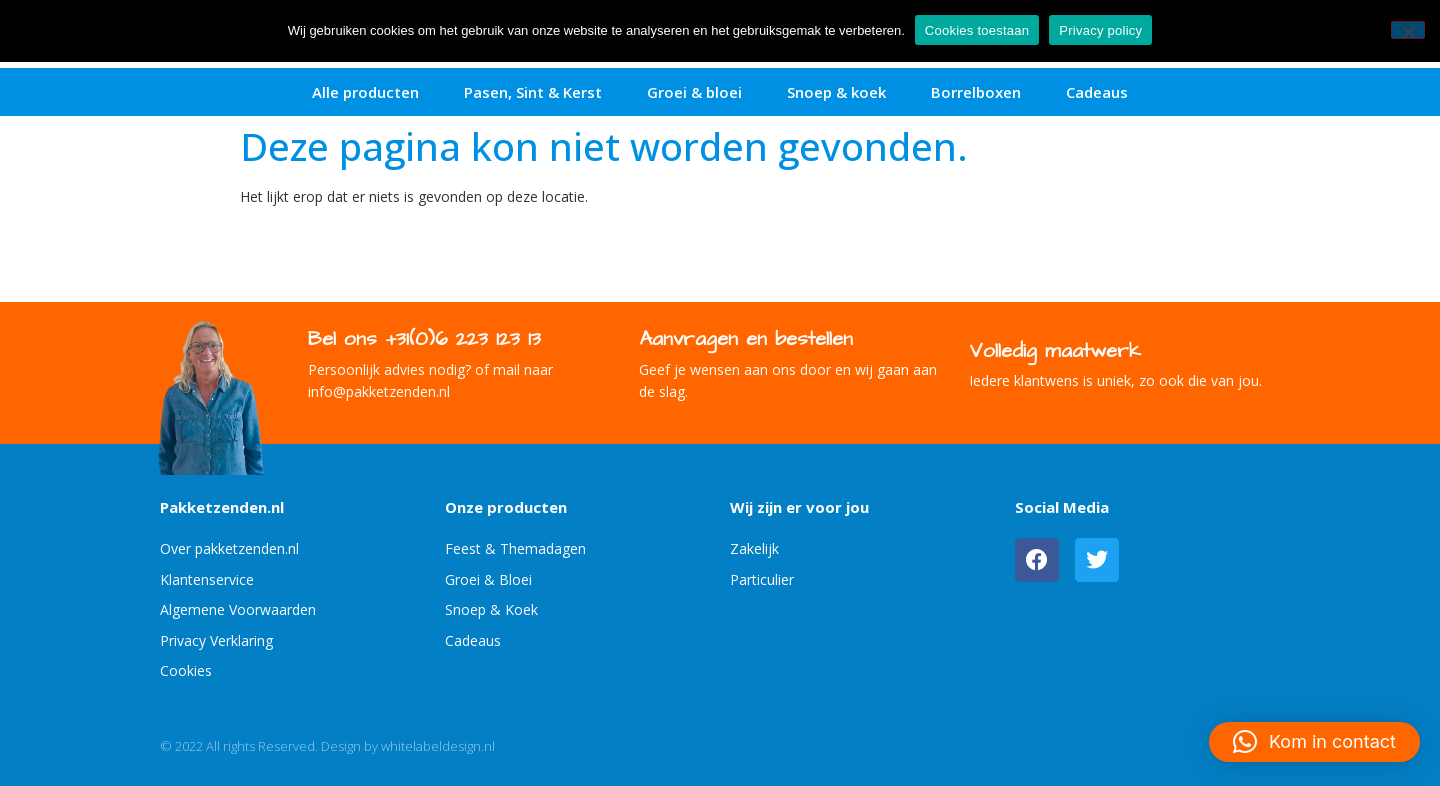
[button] (1314, 742)
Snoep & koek (836, 92)
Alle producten (365, 92)
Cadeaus (1097, 92)
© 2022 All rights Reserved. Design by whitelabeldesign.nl (327, 746)
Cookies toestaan (977, 30)
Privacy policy (1100, 30)
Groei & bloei (694, 92)
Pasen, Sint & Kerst (533, 92)
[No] (1408, 30)
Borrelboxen (976, 92)
